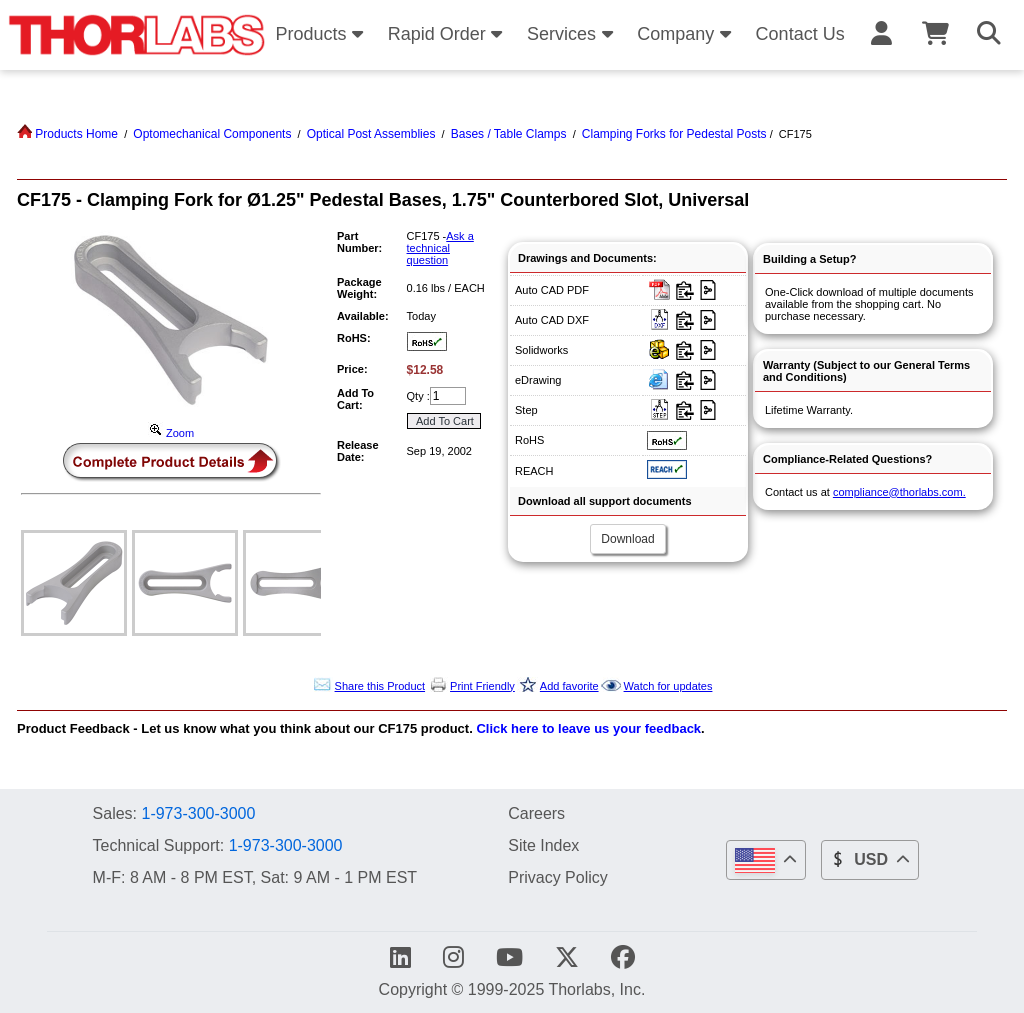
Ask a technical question (440, 248)
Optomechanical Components (212, 134)
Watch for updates (668, 686)
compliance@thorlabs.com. (899, 492)
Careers (536, 813)
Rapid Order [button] (448, 34)
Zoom (171, 433)
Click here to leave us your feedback (588, 728)
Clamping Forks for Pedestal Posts (674, 134)
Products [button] (322, 34)
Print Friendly (482, 686)
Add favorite (569, 686)
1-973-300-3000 (198, 813)
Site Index (543, 845)
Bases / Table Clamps (509, 134)
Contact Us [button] (800, 34)
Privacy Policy (558, 877)
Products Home (67, 134)
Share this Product (380, 686)
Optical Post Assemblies (371, 134)
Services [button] (573, 34)
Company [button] (687, 34)
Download (627, 539)
